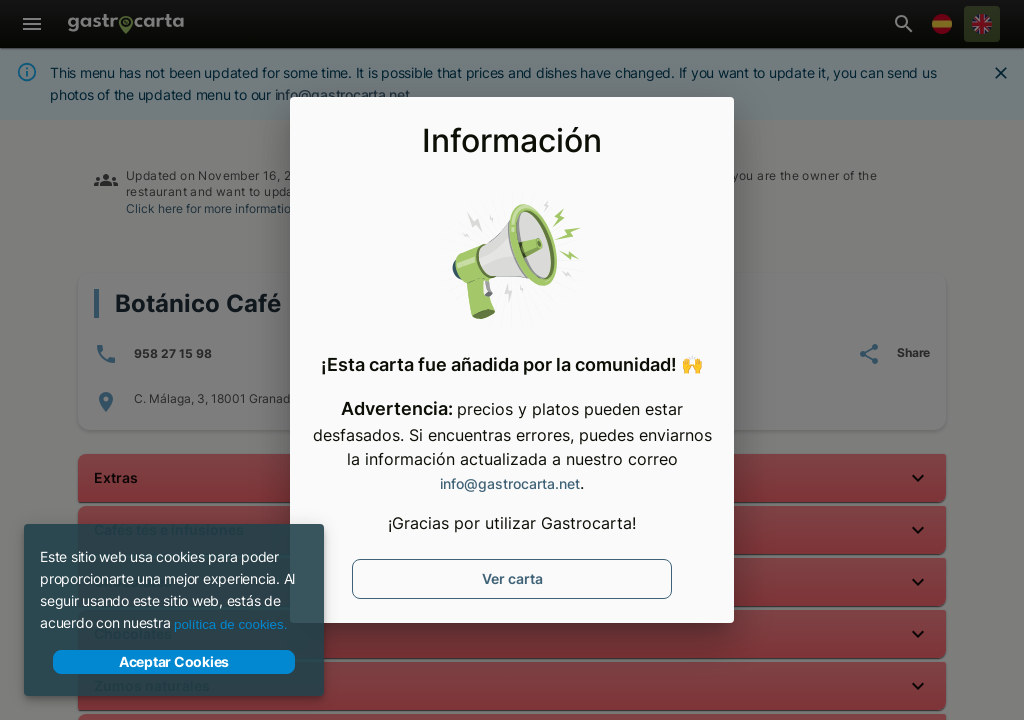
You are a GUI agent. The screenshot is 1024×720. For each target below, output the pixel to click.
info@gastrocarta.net (510, 483)
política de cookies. (230, 624)
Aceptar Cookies (173, 662)
